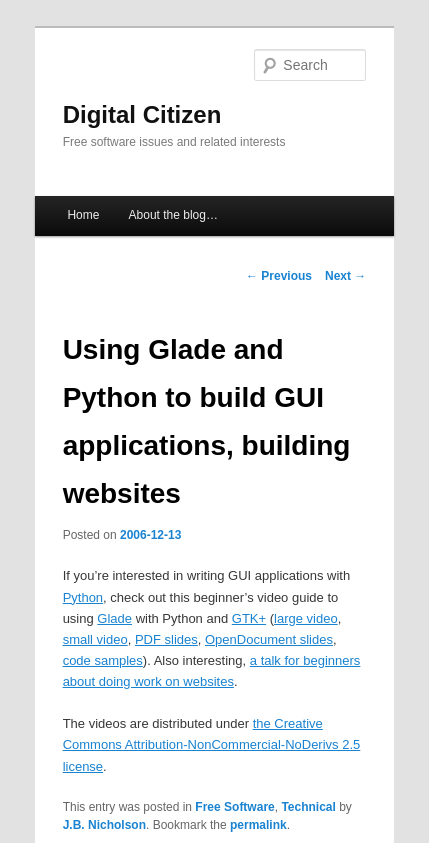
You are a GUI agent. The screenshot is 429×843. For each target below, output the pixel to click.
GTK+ (249, 618)
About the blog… (173, 215)
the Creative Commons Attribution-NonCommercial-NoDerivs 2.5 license (212, 744)
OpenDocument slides (269, 639)
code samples (103, 660)
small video (95, 639)
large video (306, 618)
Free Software (234, 807)
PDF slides (166, 639)
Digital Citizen (142, 114)
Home (83, 215)
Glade (114, 618)
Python (83, 597)
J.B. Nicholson (104, 825)
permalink (258, 825)
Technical (308, 807)
